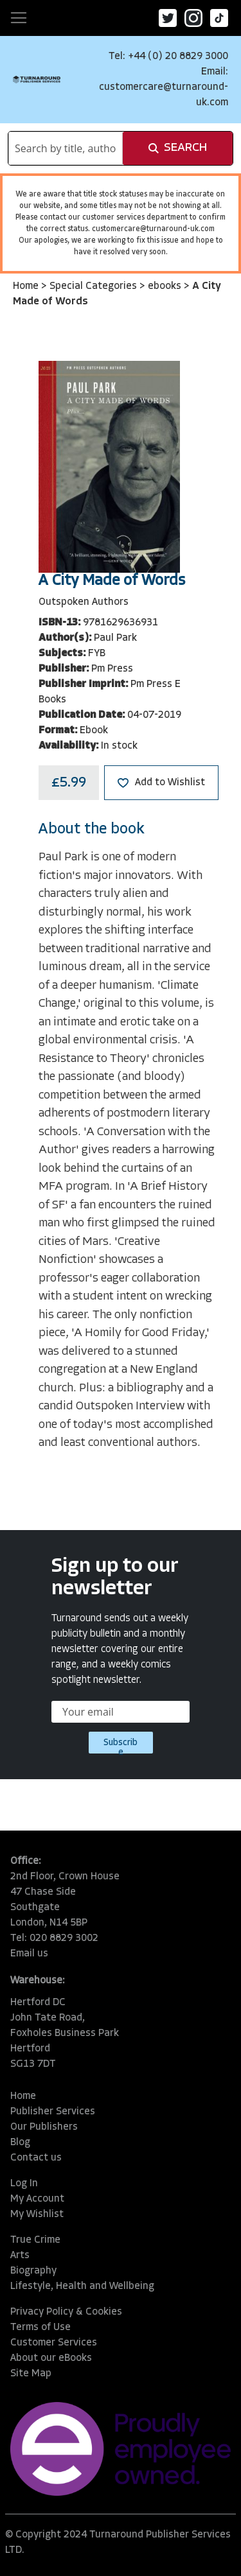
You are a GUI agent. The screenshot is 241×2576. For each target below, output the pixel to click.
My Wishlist (37, 2214)
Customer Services (53, 2343)
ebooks (166, 286)
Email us (29, 1954)
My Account (37, 2199)
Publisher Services (52, 2112)
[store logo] (36, 79)
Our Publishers (44, 2127)
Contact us (36, 2158)
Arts (20, 2255)
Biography (33, 2271)
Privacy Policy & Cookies (66, 2312)
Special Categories (94, 286)
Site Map (30, 2374)
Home (27, 286)
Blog (20, 2142)
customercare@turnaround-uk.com (153, 229)
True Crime (35, 2240)
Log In (24, 2184)
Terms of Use (40, 2327)
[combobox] (65, 148)
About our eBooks (51, 2358)
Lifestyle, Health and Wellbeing (82, 2286)
